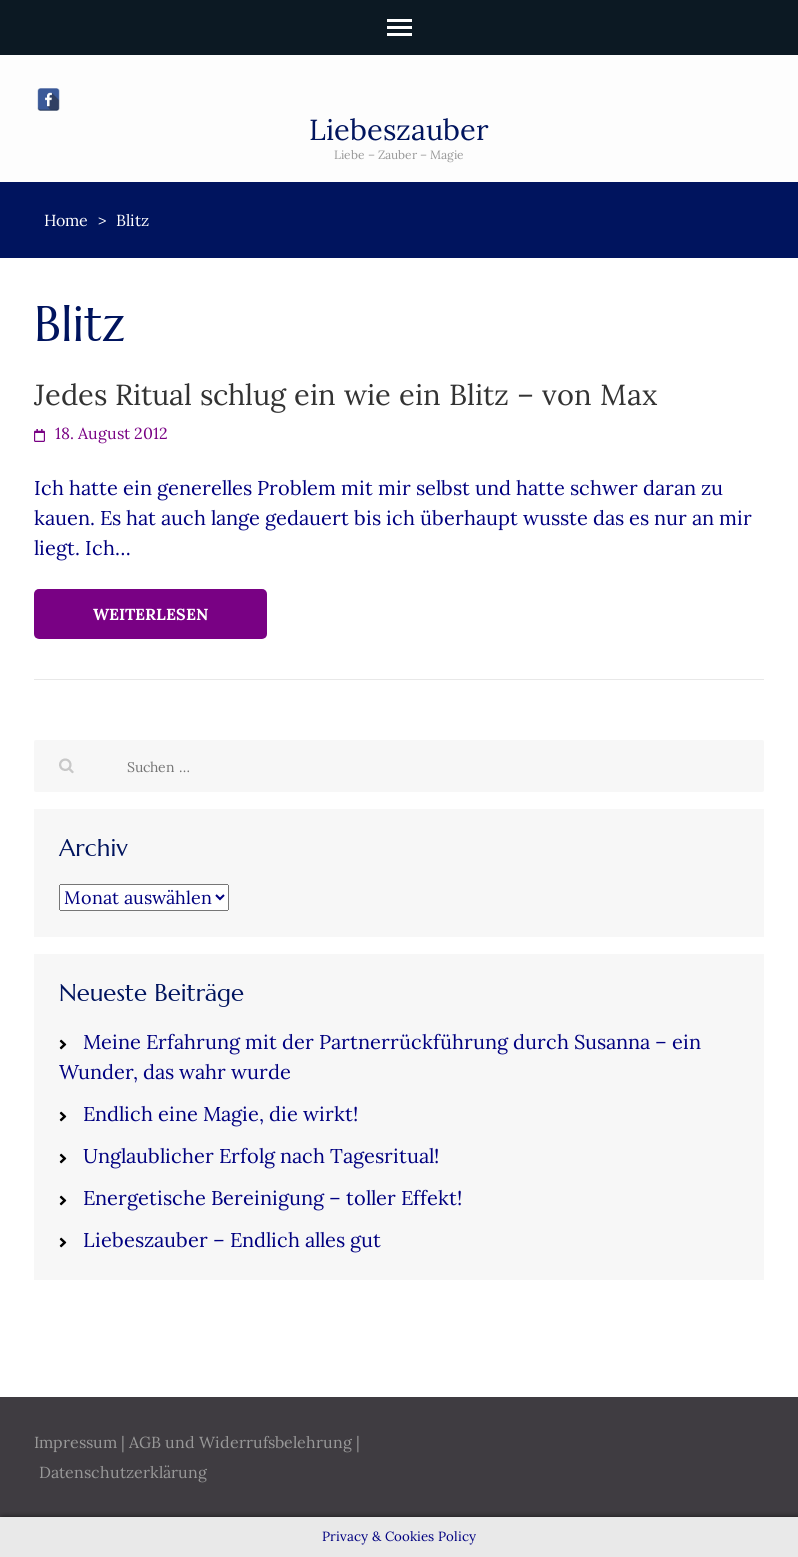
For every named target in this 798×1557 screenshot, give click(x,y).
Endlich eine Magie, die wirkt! (220, 1113)
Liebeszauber (399, 129)
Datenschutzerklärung (123, 1472)
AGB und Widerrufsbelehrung (240, 1442)
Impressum (75, 1442)
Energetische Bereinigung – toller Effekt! (272, 1197)
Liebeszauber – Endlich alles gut (232, 1239)
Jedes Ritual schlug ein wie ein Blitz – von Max (345, 394)
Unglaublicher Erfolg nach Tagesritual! (261, 1155)
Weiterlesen (150, 614)
